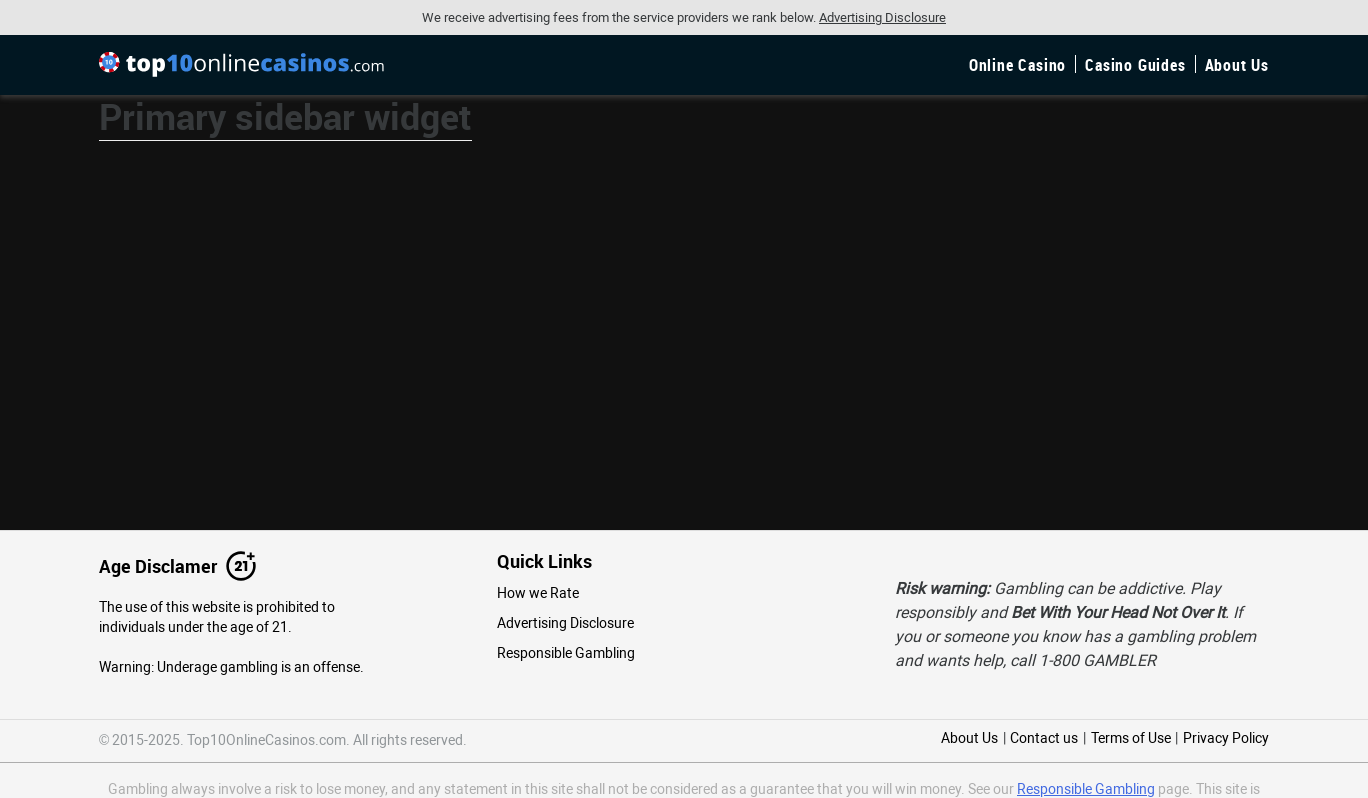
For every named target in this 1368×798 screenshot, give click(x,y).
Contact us (1044, 738)
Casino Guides (1135, 65)
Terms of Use (1131, 738)
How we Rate (538, 593)
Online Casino (1017, 65)
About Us (1237, 65)
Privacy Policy (1226, 738)
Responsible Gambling (566, 653)
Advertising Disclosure (565, 623)
